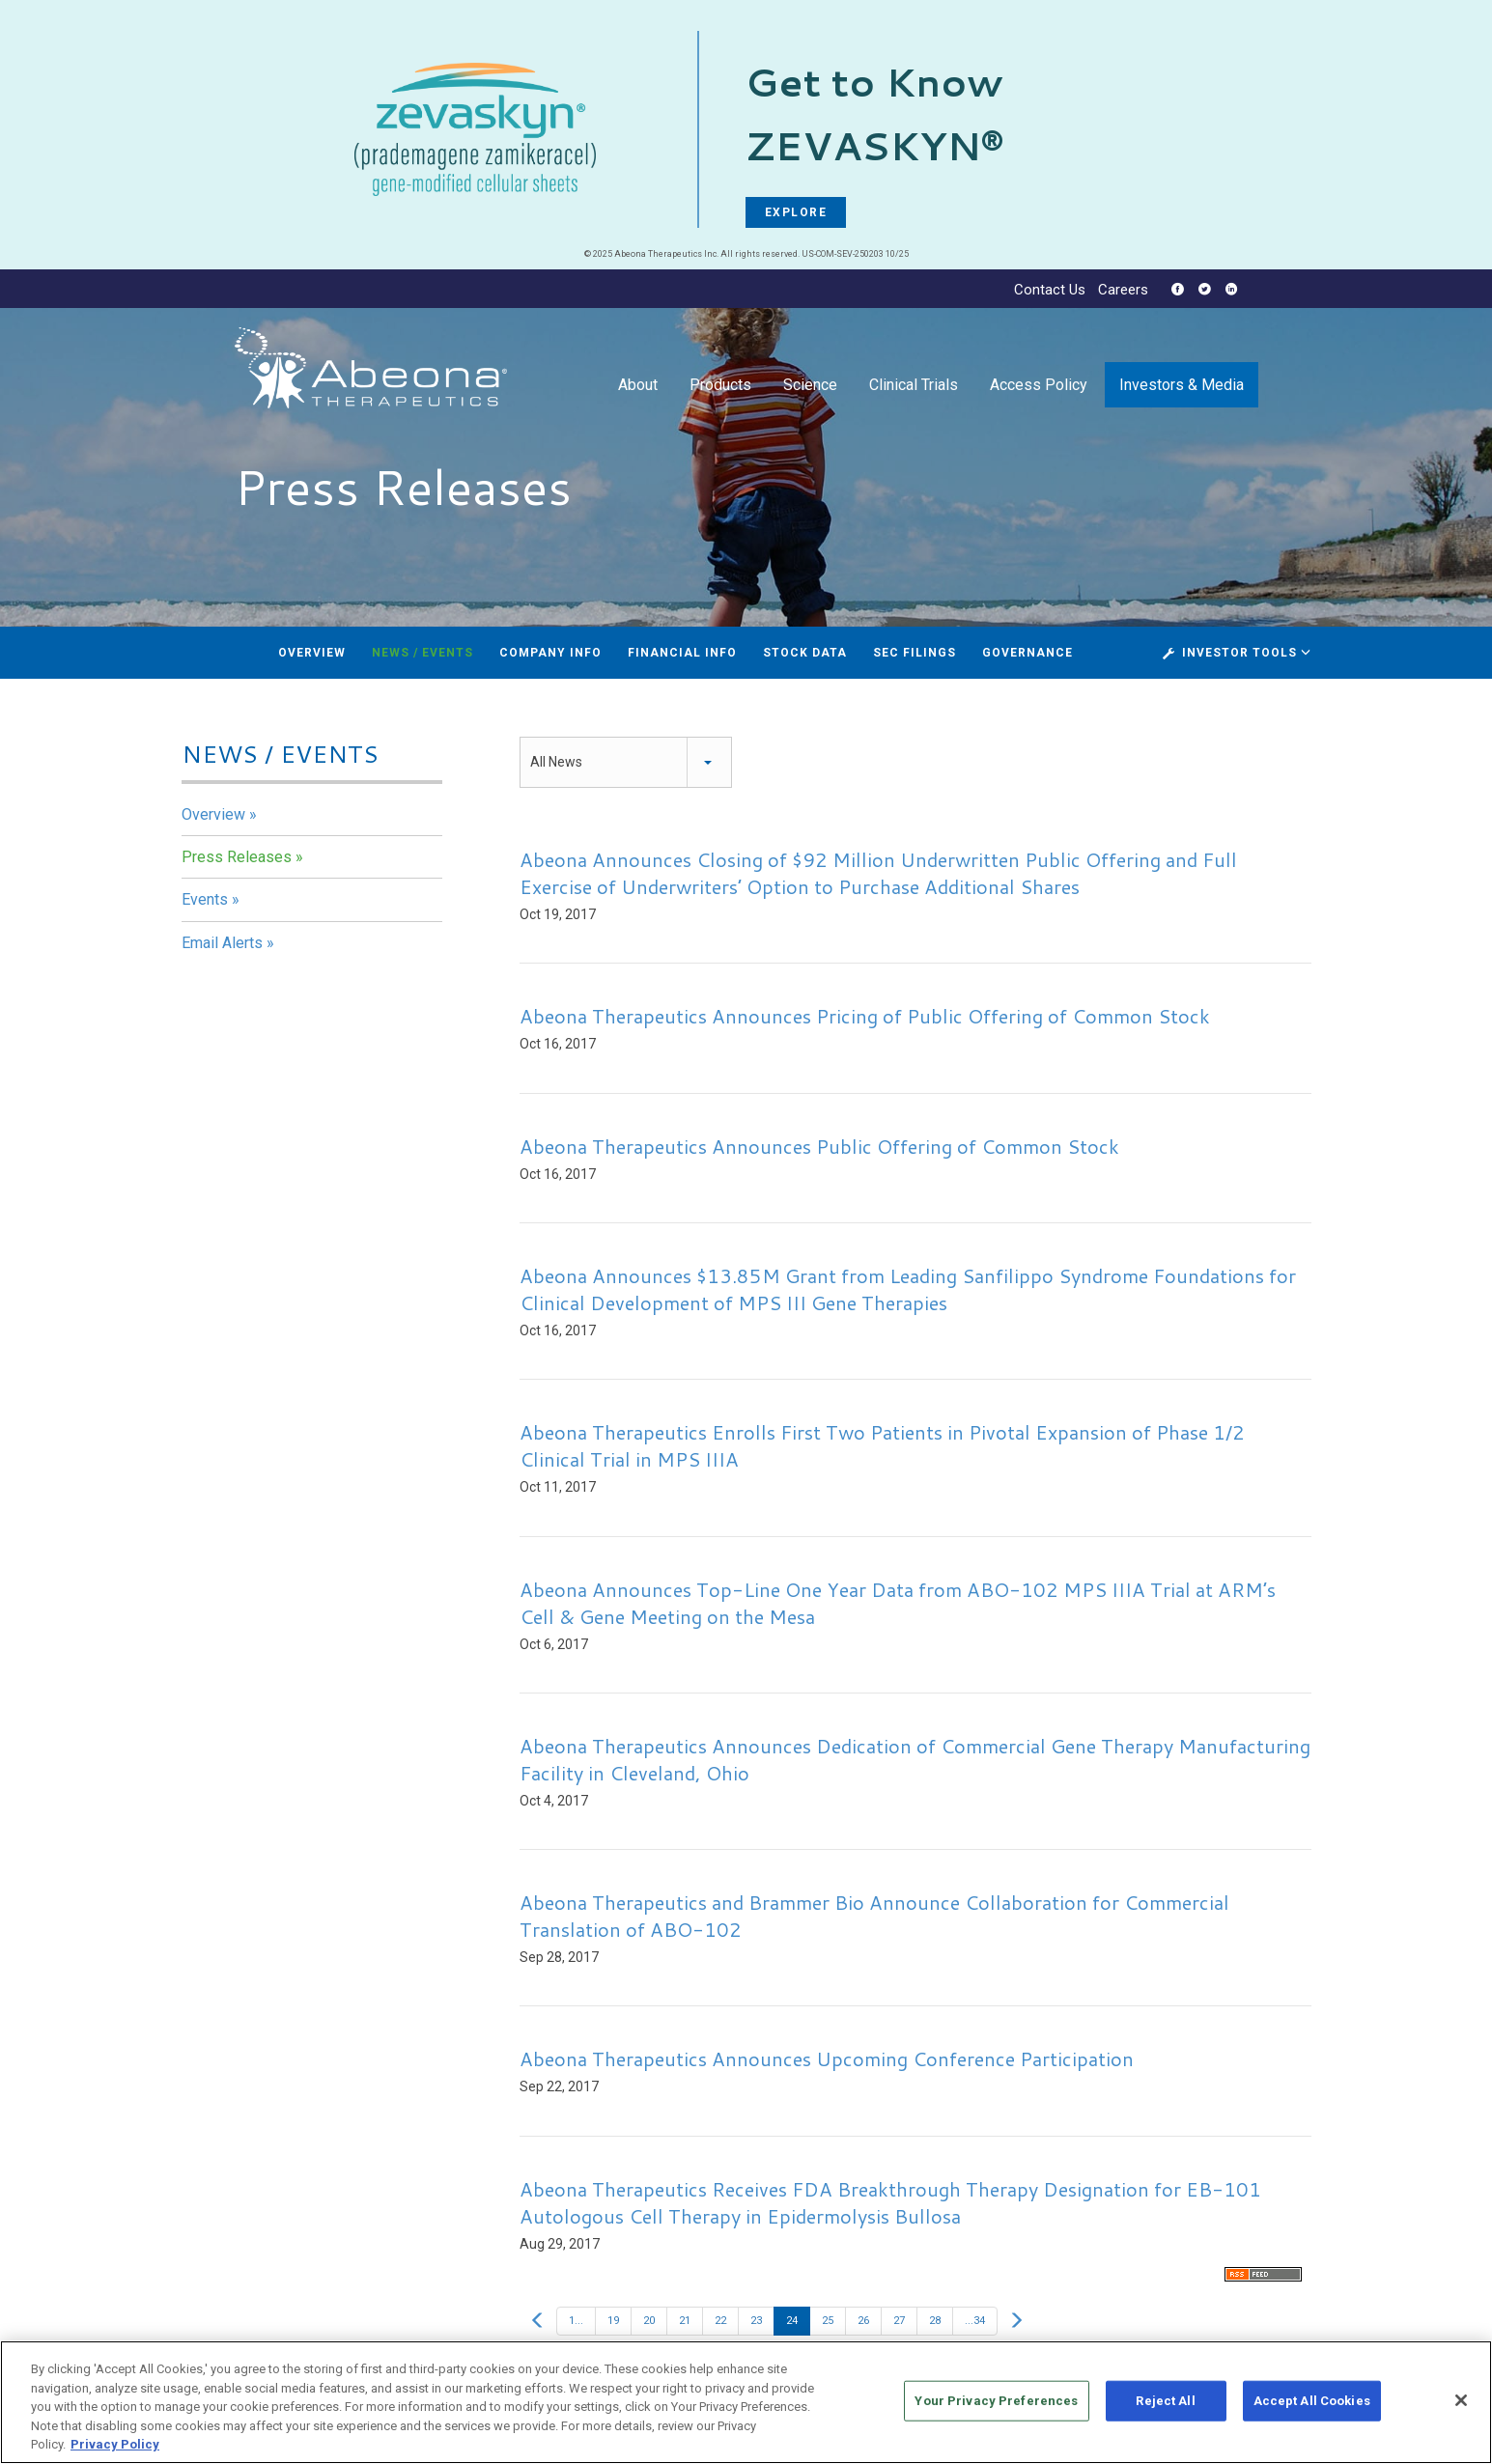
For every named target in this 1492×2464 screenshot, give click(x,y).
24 (792, 2320)
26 (863, 2320)
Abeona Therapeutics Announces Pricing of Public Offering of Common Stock (865, 1015)
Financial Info (682, 652)
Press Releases (237, 857)
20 (649, 2320)
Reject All (1165, 2407)
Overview (312, 652)
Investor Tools (1240, 652)
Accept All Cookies (1311, 2407)
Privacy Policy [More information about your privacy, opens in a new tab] (114, 2452)
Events (205, 899)
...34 (975, 2320)
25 (827, 2320)
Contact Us (1049, 290)
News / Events (422, 652)
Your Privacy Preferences (996, 2407)
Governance (1027, 652)
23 (756, 2320)
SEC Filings (914, 652)
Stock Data (805, 652)
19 (613, 2320)
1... (576, 2320)
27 (899, 2320)
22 (720, 2320)
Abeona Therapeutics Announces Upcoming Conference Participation (827, 2058)
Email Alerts (222, 943)
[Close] (1461, 2407)
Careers (1123, 290)
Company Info (550, 652)
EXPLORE (796, 212)
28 (935, 2320)
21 (684, 2320)
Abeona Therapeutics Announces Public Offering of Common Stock (819, 1146)
